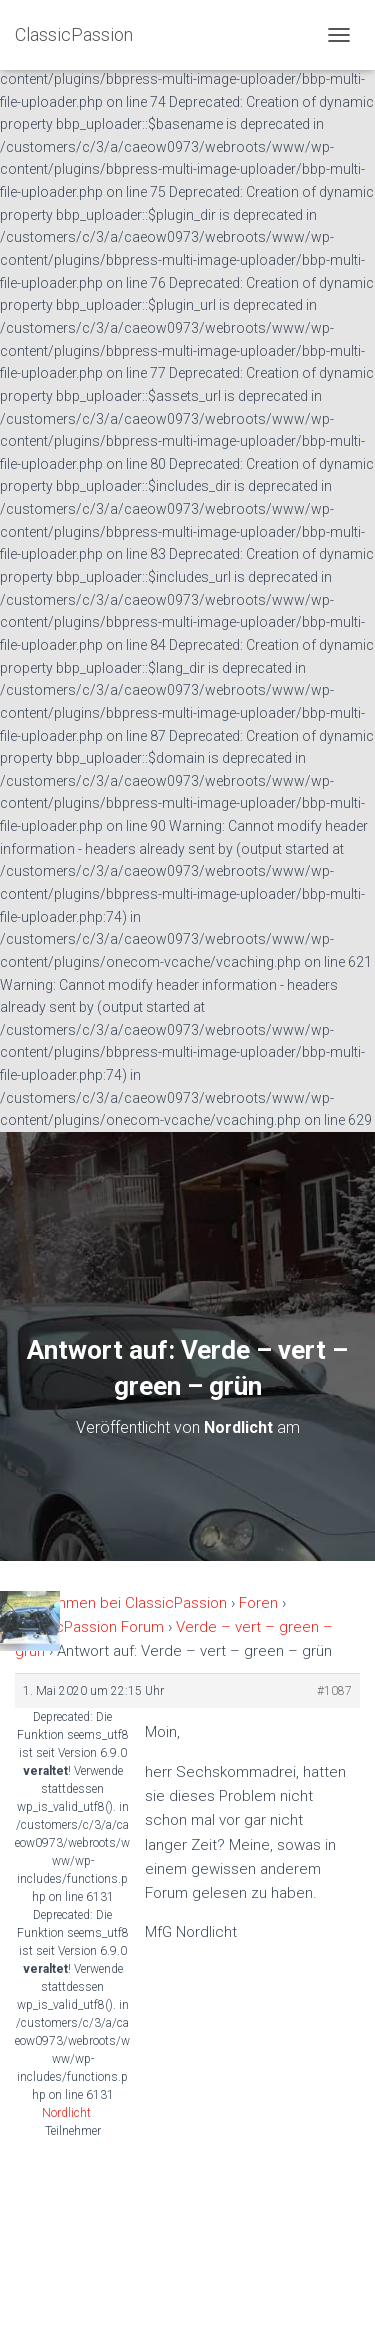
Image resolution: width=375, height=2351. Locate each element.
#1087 (334, 1691)
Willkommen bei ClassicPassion (121, 1603)
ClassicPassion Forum (89, 1627)
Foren (258, 1603)
